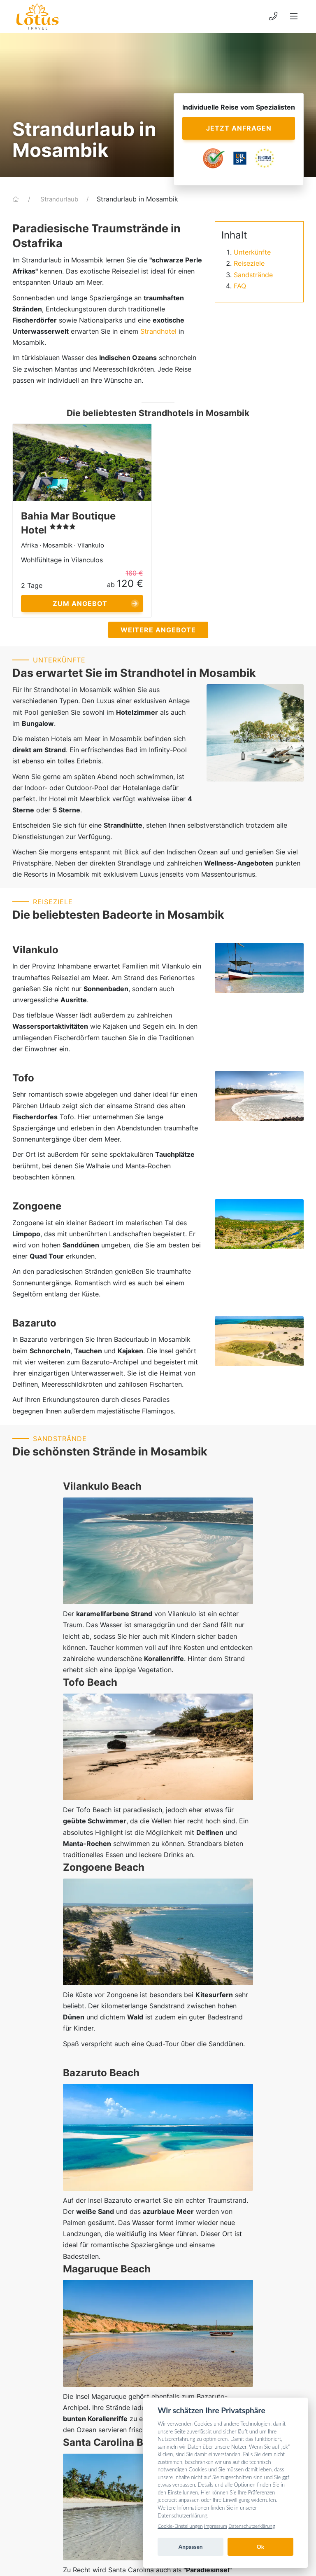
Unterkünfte (252, 252)
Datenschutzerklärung (251, 2526)
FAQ (240, 286)
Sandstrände (253, 275)
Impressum (215, 2526)
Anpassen (191, 2546)
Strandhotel (158, 331)
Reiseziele (249, 263)
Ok (260, 2546)
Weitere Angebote (158, 630)
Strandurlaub (60, 199)
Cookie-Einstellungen (180, 2526)
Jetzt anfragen (239, 128)
